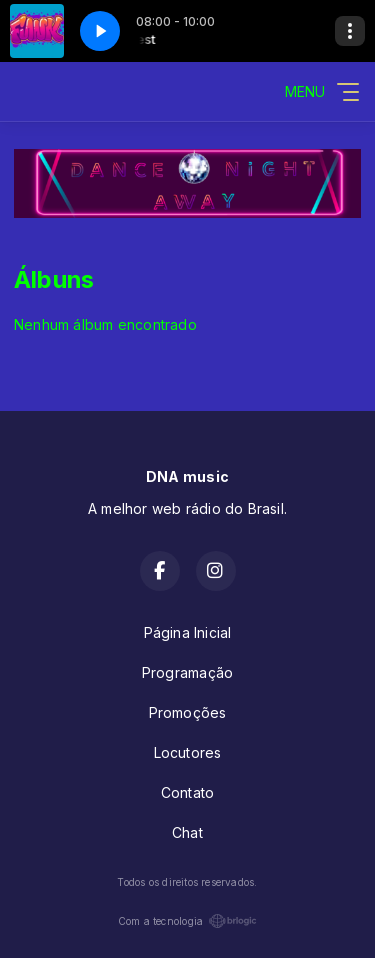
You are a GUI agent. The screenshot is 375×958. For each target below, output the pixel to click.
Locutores (188, 752)
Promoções (188, 712)
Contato (187, 792)
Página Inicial (188, 632)
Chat (187, 832)
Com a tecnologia (187, 921)
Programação (187, 672)
